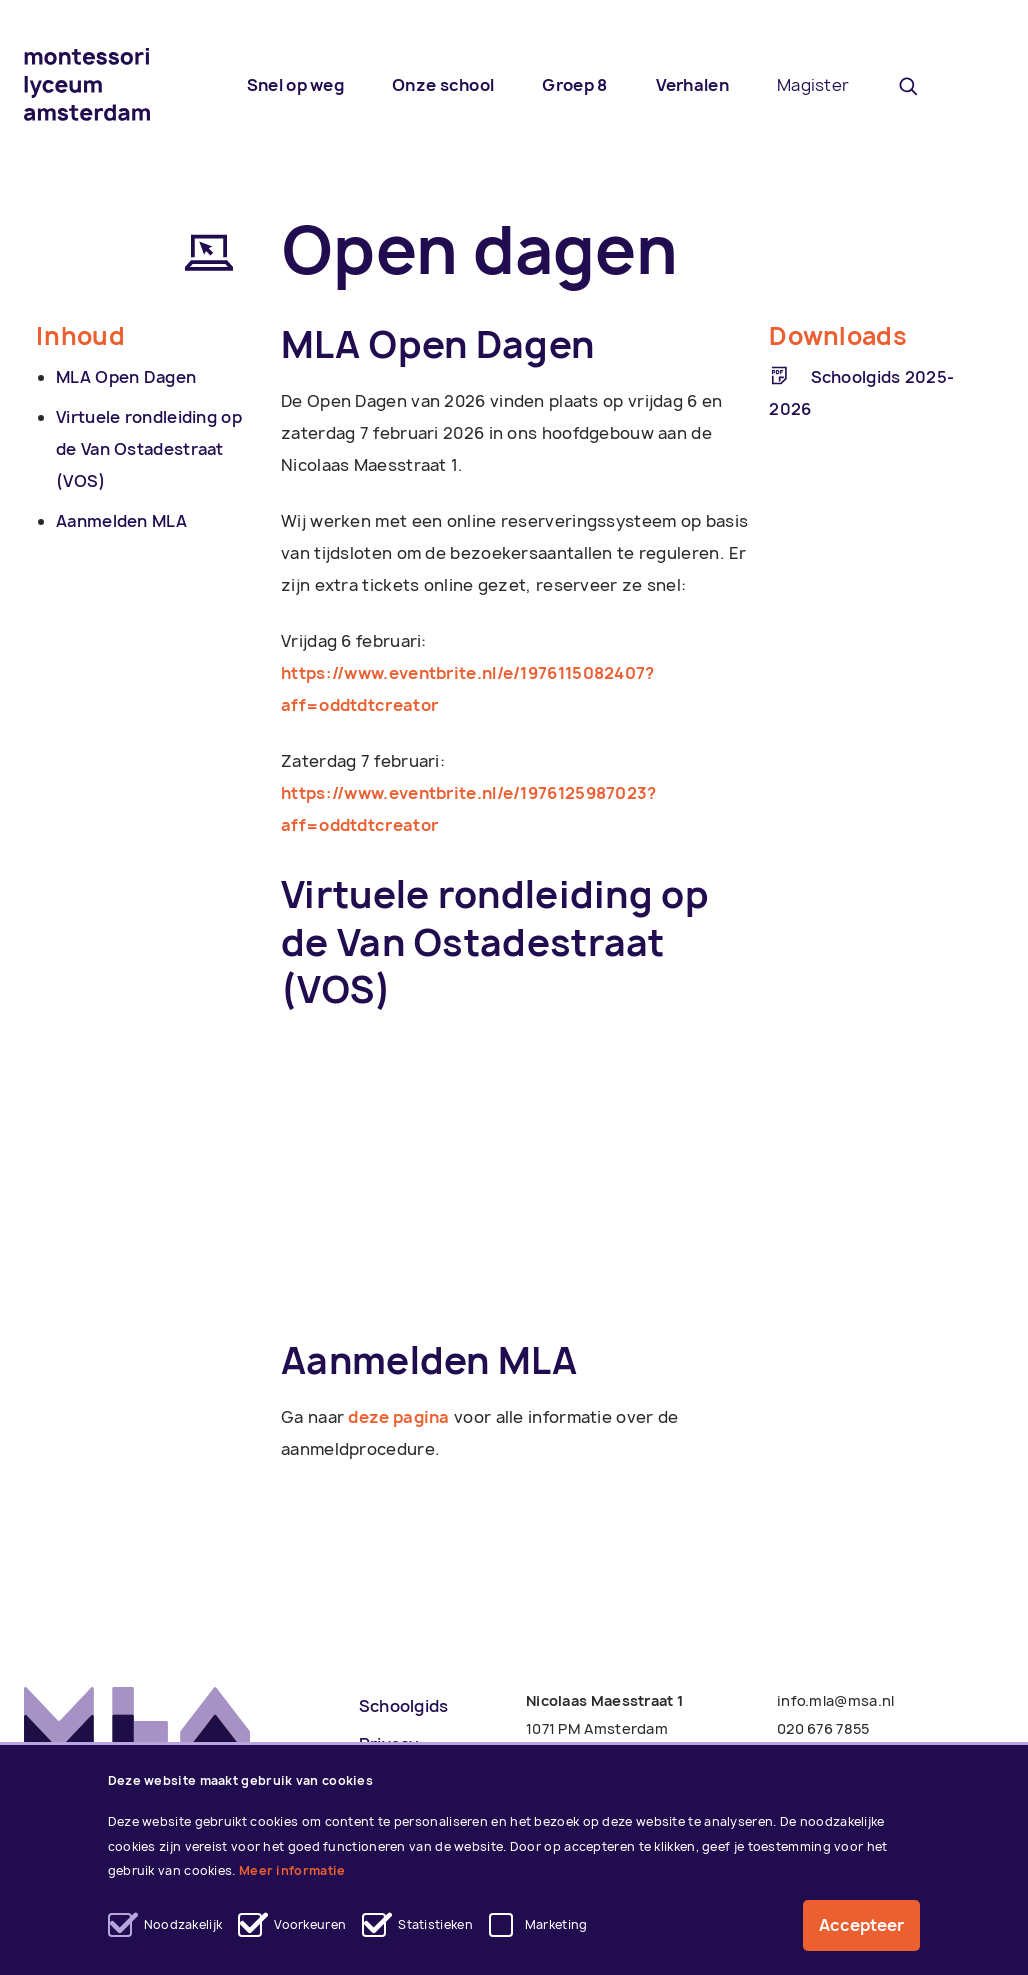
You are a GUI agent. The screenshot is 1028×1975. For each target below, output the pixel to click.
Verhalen (692, 85)
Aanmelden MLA (121, 521)
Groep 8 (574, 85)
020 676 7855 (823, 1728)
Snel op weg (295, 85)
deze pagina (398, 1417)
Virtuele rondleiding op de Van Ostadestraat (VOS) (149, 449)
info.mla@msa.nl (836, 1700)
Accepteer (861, 1926)
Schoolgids (404, 1706)
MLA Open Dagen (126, 377)
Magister (813, 85)
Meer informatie (292, 1871)
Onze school (443, 85)
